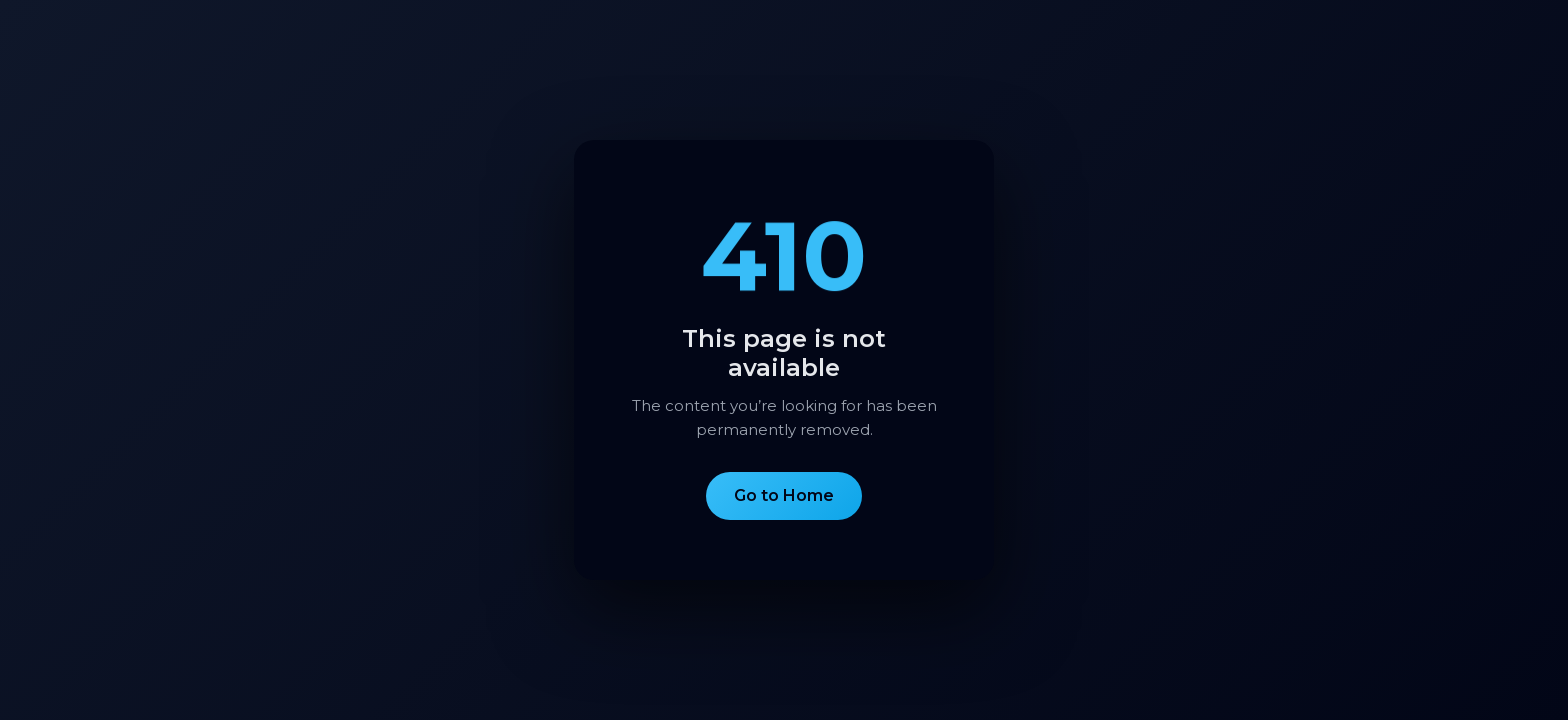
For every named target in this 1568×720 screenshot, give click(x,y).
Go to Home (784, 495)
